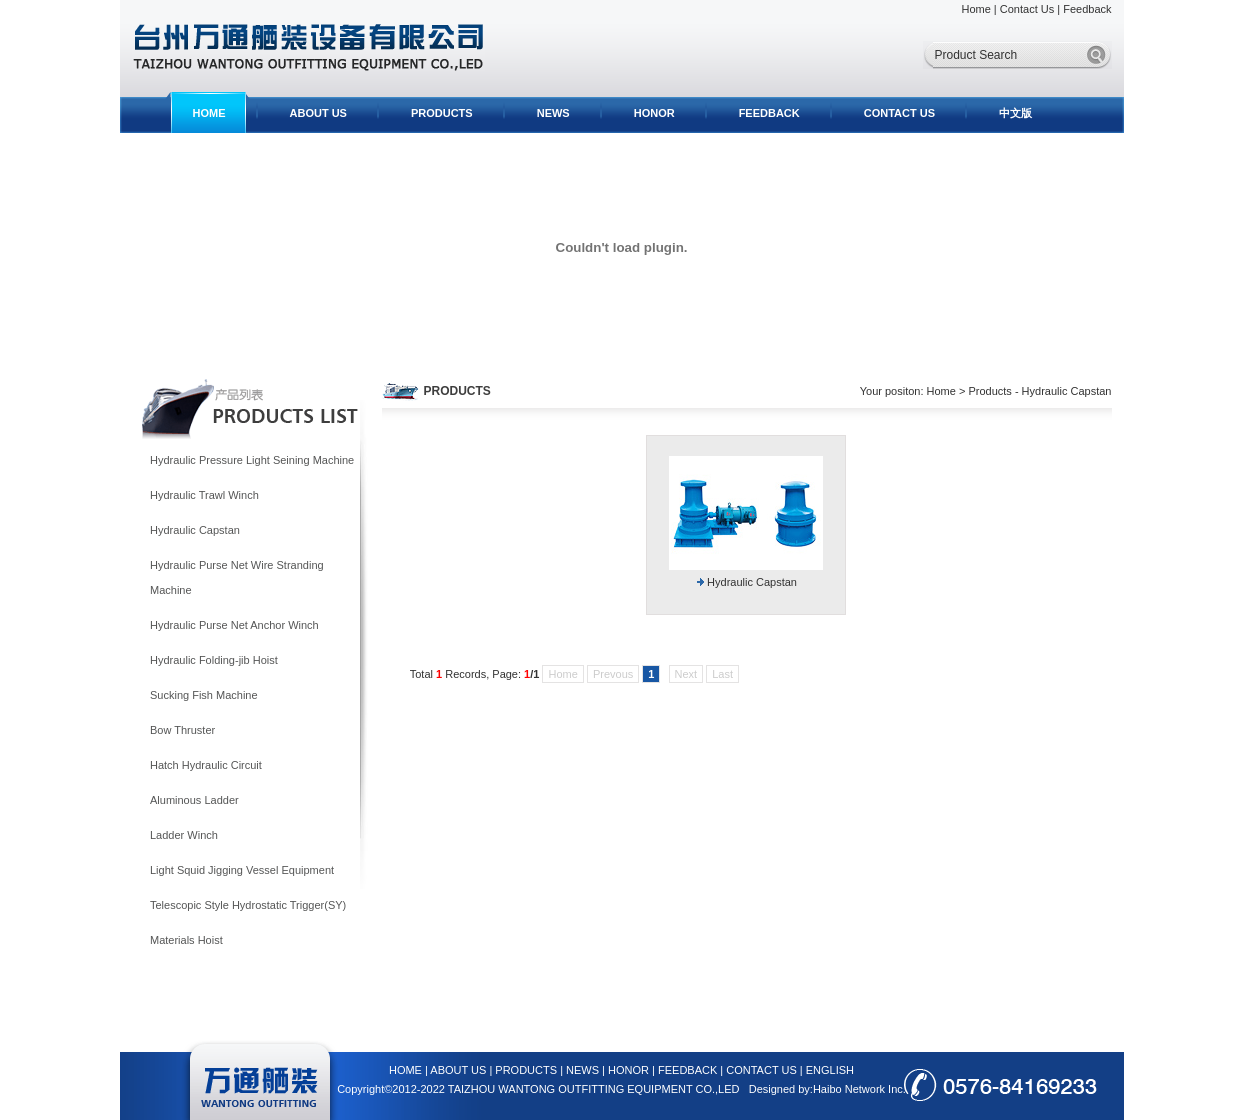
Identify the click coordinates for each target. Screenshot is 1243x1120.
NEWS (553, 113)
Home (975, 9)
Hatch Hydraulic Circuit (206, 765)
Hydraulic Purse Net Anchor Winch (234, 625)
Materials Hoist (186, 940)
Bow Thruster (182, 730)
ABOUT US (318, 113)
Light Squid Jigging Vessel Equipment (242, 870)
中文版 (1015, 113)
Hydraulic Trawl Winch (204, 495)
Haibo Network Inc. (859, 1089)
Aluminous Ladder (194, 800)
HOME (209, 113)
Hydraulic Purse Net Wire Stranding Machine (237, 577)
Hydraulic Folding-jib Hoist (214, 660)
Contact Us (1027, 9)
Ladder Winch (184, 835)
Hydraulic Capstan (195, 530)
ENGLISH (830, 1070)
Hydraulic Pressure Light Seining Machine (252, 460)
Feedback (1087, 9)
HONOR (654, 113)
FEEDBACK (769, 113)
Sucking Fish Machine (204, 695)
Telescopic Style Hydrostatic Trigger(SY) (248, 905)
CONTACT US (899, 113)
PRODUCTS (442, 113)
